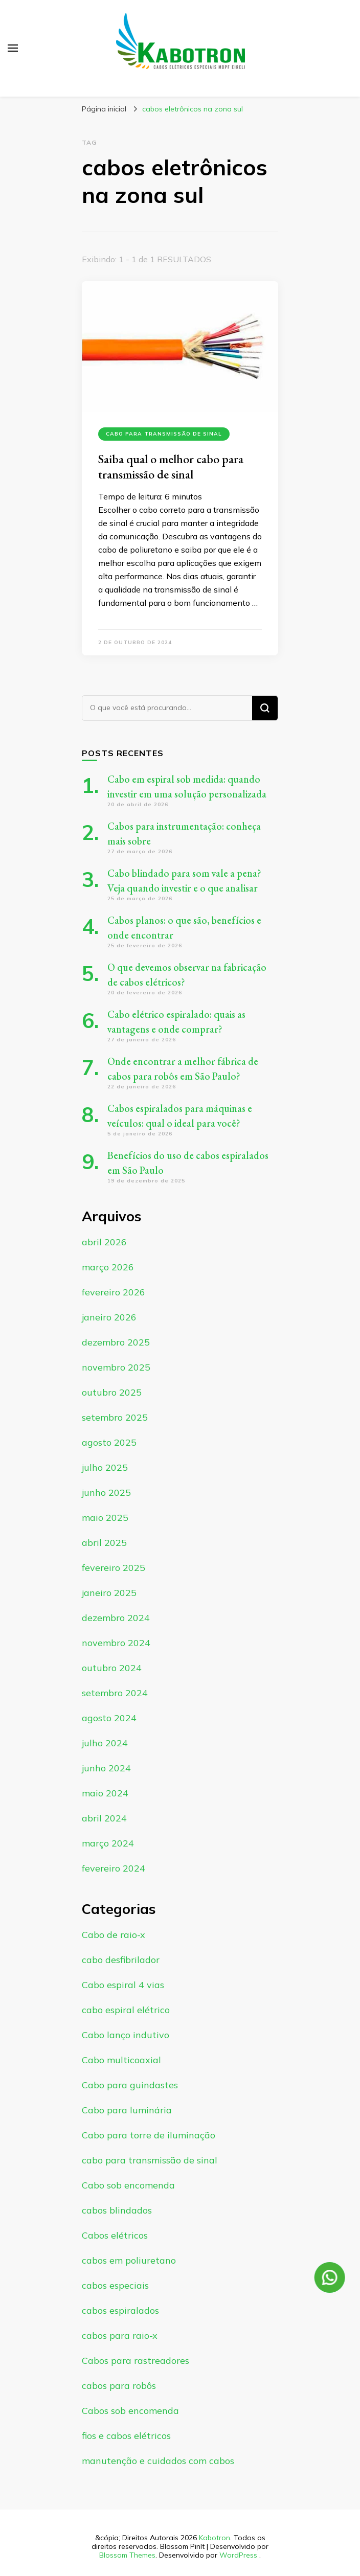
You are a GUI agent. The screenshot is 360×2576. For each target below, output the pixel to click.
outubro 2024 (112, 1668)
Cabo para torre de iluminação (148, 2135)
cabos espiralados (120, 2310)
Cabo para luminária (127, 2110)
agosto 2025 (109, 1442)
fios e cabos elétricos (126, 2436)
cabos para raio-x (120, 2335)
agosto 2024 (109, 1718)
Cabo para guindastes (130, 2085)
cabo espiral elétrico (126, 2010)
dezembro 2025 (116, 1342)
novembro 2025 (116, 1367)
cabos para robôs (119, 2385)
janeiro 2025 (109, 1593)
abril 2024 (104, 1818)
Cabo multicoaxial (121, 2060)
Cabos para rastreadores (135, 2360)
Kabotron (214, 2537)
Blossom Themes (127, 2555)
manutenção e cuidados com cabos (158, 2461)
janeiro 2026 (109, 1317)
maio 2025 (105, 1517)
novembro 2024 (116, 1643)
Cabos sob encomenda (130, 2411)
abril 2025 (104, 1542)
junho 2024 (106, 1768)
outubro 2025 (112, 1392)
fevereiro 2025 (113, 1568)
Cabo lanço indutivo (125, 2035)
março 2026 (108, 1267)
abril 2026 (104, 1242)
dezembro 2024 (116, 1618)
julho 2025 (105, 1467)
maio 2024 (105, 1793)
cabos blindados (117, 2210)
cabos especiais (115, 2285)
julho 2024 (105, 1743)
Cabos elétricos (115, 2235)
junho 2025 (106, 1492)
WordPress (238, 2555)
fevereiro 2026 (113, 1292)
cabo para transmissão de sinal (164, 433)
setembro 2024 (115, 1693)
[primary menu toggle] (13, 48)
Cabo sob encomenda (128, 2185)
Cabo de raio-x (113, 1935)
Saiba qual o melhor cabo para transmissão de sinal (170, 466)
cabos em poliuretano (129, 2260)
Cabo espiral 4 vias (123, 1985)
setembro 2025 (115, 1417)
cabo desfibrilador (121, 1960)
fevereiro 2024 (113, 1868)
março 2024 (108, 1843)
